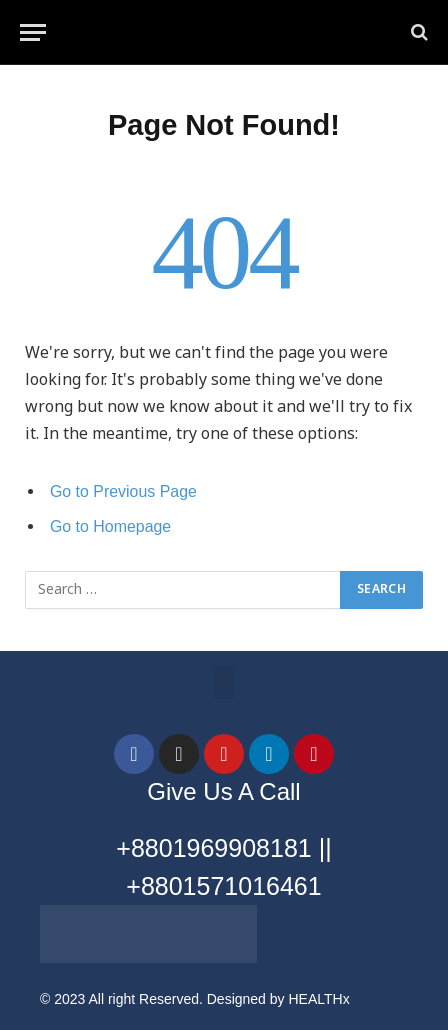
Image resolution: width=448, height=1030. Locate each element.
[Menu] (33, 32)
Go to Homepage (110, 526)
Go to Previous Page (123, 491)
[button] (223, 682)
